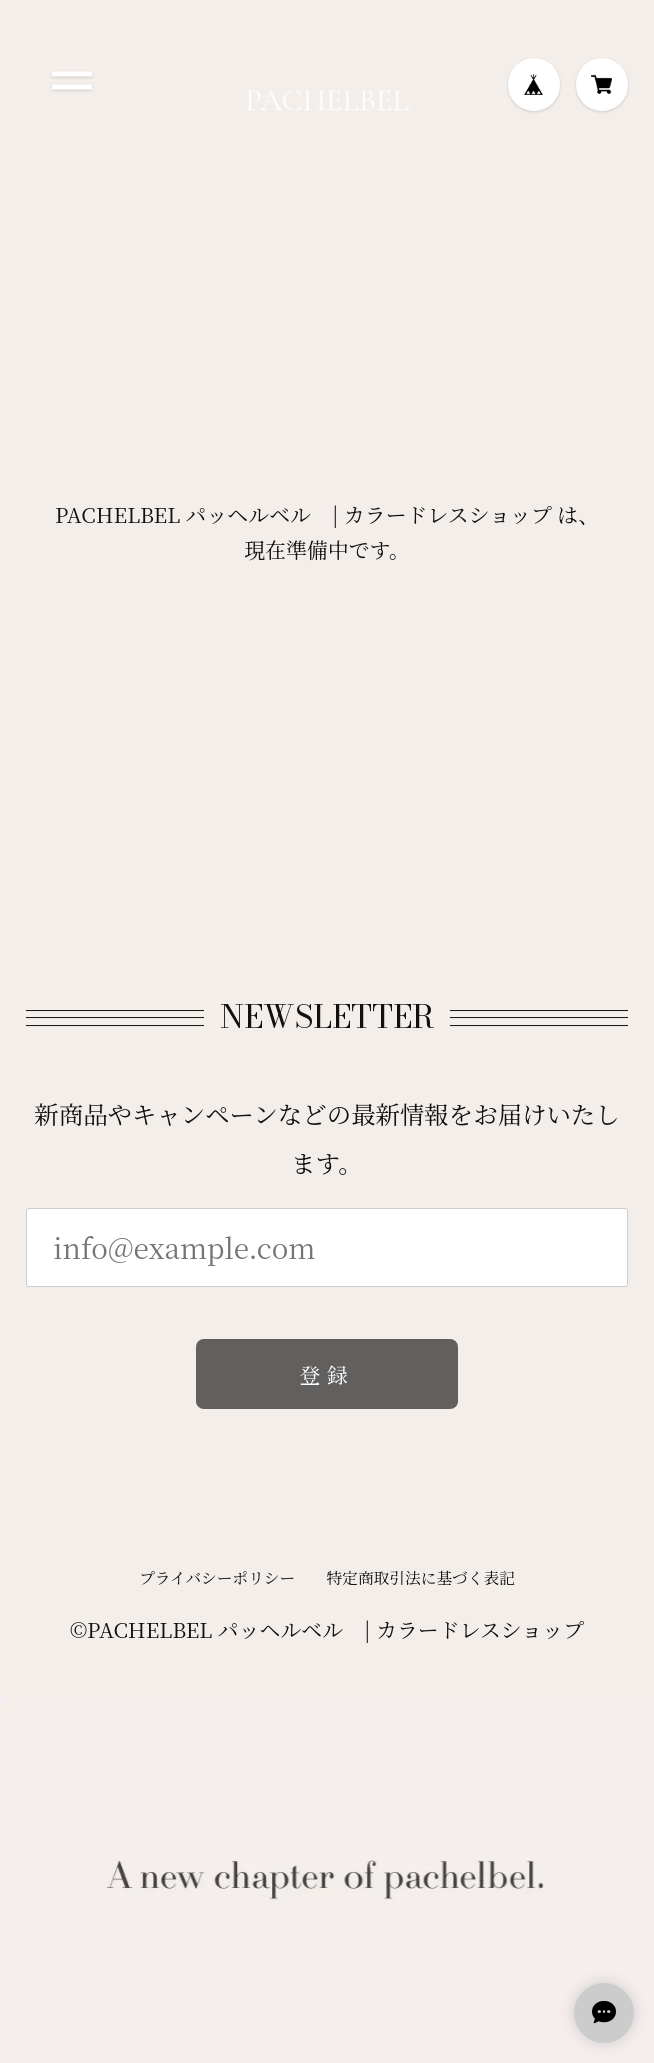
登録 (327, 1381)
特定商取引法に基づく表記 (421, 1584)
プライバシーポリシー (217, 1584)
